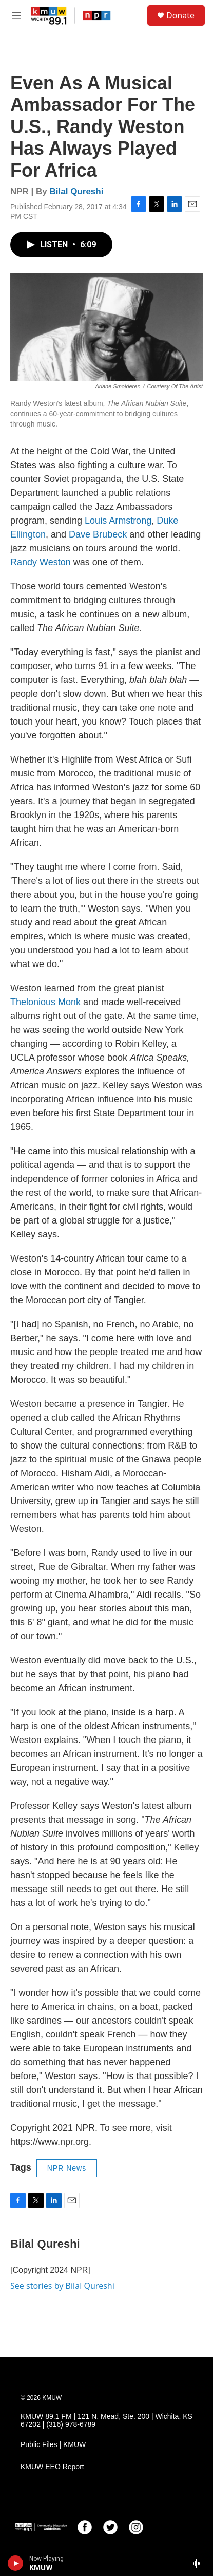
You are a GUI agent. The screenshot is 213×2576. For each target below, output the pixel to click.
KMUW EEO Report (52, 2467)
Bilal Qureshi (77, 191)
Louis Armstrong (118, 520)
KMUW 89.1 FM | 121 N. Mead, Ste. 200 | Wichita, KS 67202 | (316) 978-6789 (106, 2421)
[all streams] (199, 2563)
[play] (15, 2563)
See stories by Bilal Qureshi (62, 2285)
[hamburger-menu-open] (16, 15)
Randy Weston (40, 562)
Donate (180, 15)
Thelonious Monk (45, 1002)
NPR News (66, 2168)
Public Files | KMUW (53, 2445)
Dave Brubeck (98, 534)
